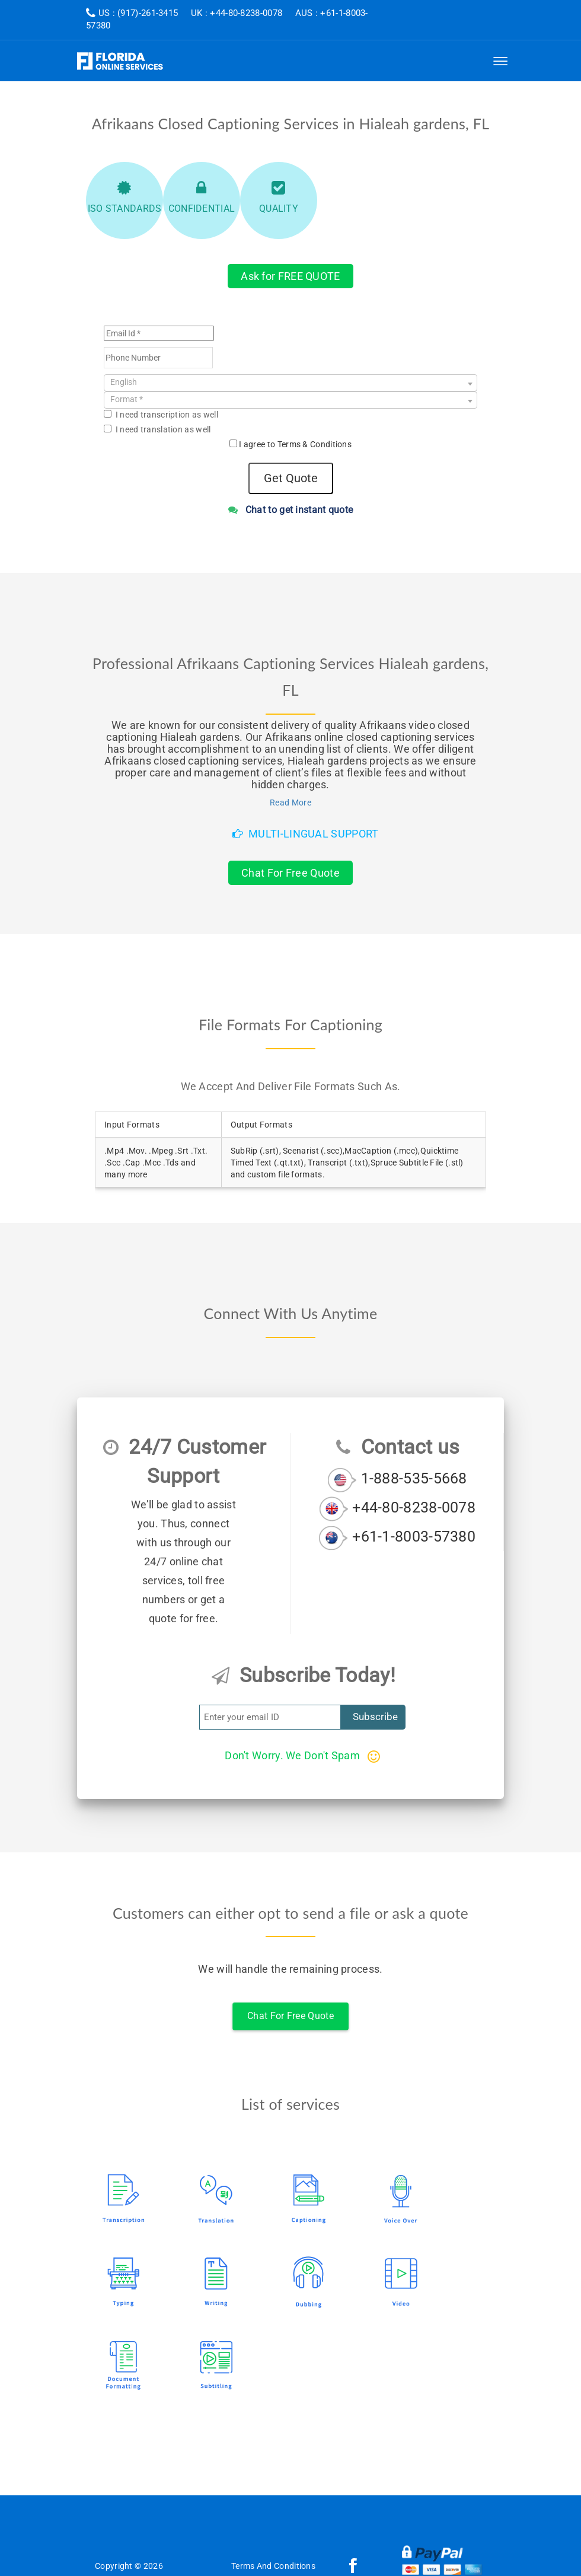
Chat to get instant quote (290, 509)
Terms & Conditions (314, 444)
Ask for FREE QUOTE (290, 276)
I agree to (295, 444)
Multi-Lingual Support (305, 833)
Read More (290, 802)
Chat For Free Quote (290, 873)
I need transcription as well (161, 414)
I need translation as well (157, 429)
